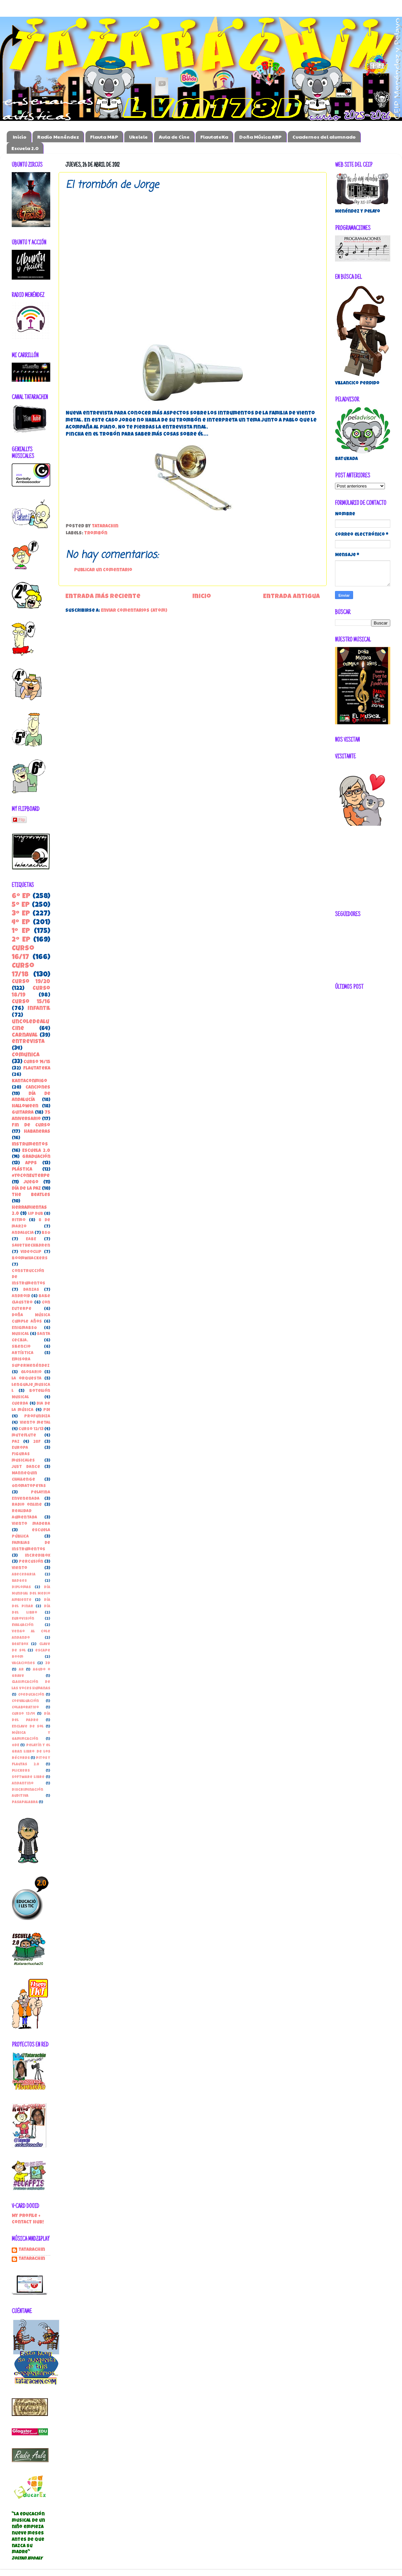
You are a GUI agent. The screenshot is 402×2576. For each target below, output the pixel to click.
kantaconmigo (29, 1081)
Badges (19, 1581)
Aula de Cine (174, 136)
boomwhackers (30, 1258)
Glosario (31, 1372)
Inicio (19, 136)
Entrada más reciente (102, 597)
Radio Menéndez (58, 136)
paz (15, 1442)
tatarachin (31, 2259)
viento (19, 1568)
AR (21, 1670)
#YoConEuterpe (31, 1176)
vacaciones (23, 1663)
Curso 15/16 (31, 1002)
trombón (95, 533)
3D (47, 1663)
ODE (15, 1745)
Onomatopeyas (29, 1486)
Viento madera (31, 1524)
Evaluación (23, 1625)
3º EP (21, 913)
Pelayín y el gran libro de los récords (31, 1752)
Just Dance (26, 1467)
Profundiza (37, 1416)
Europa (20, 1448)
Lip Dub (35, 1214)
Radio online (27, 1505)
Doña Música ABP (260, 136)
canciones (37, 1088)
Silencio (21, 1347)
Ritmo (18, 1220)
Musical (20, 1334)
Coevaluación (25, 1701)
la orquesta (27, 1379)
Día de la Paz (26, 1189)
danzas (31, 1290)
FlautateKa (214, 136)
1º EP (21, 931)
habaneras (37, 1132)
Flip (19, 819)
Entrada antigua (291, 597)
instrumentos (30, 1145)
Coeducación (31, 1695)
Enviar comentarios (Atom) (134, 611)
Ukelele (138, 136)
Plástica (22, 1170)
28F (37, 1442)
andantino (23, 1783)
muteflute (24, 1435)
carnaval (25, 1035)
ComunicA (26, 1055)
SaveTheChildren (31, 1246)
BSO (46, 1233)
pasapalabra (25, 1802)
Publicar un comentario (103, 570)
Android (21, 1296)
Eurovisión (23, 1619)
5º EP (21, 905)
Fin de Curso (31, 1125)
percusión (31, 1562)
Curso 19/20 (31, 982)
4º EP (21, 922)
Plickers (21, 1771)
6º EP (21, 896)
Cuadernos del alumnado (324, 136)
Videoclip (31, 1252)
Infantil (39, 1009)
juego (31, 1182)
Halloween (25, 1106)
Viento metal (35, 1423)
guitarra (23, 1113)
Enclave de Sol (28, 1726)
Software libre (28, 1777)
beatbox (20, 1644)
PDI (46, 1410)
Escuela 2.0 (25, 148)
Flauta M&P (104, 136)
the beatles (31, 1195)
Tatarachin (31, 2250)
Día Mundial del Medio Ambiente (31, 1594)
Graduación (36, 1157)
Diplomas (21, 1587)
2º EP (21, 940)
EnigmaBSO (24, 1328)
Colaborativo (25, 1707)
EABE (31, 1239)
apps (31, 1163)
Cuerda (20, 1404)
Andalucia (23, 1233)
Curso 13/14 (23, 1714)
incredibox (37, 1556)
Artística (23, 1353)
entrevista (28, 1042)
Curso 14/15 (36, 1062)
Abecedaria (24, 1574)
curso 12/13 (30, 1429)
